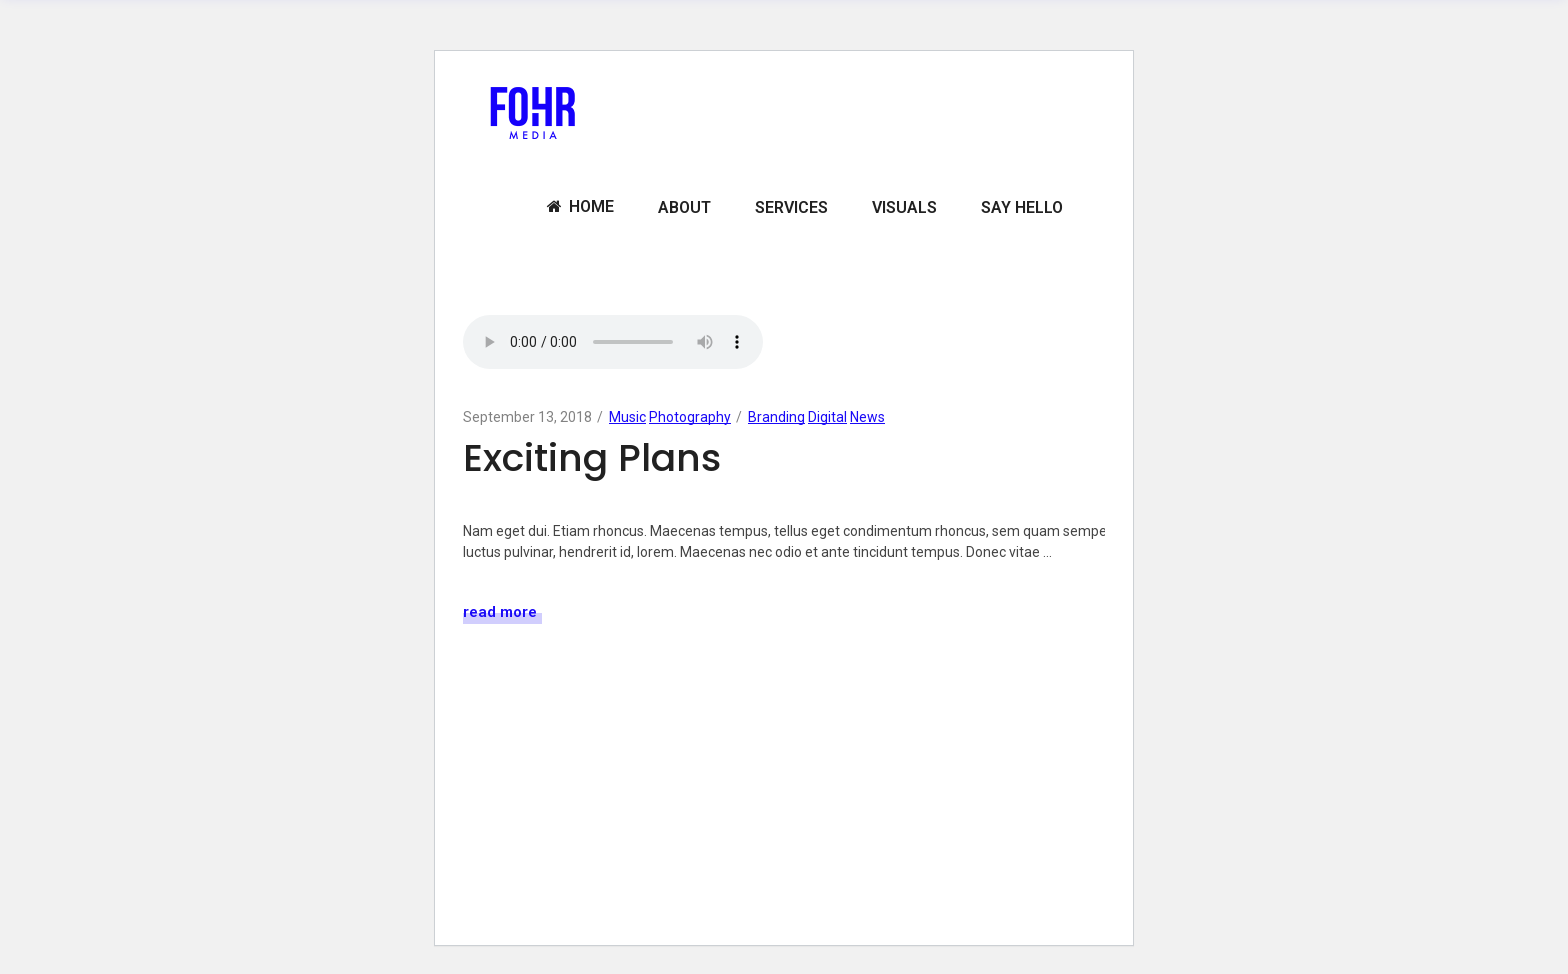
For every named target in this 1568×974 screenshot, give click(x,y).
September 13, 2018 (527, 417)
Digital (827, 417)
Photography (690, 417)
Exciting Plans (592, 457)
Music (627, 417)
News (867, 417)
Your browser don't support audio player (613, 342)
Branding (776, 417)
